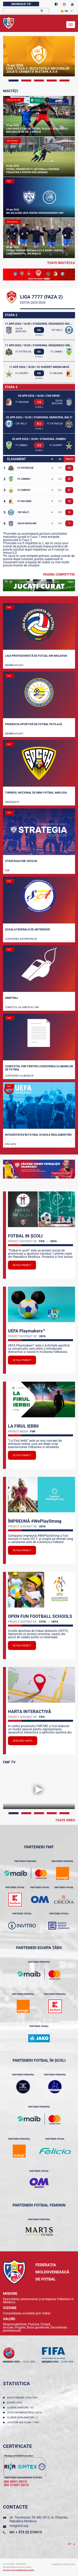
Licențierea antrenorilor (21, 939)
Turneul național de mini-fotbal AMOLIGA (36, 792)
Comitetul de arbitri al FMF (22, 1007)
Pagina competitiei (59, 574)
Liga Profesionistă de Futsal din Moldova (36, 655)
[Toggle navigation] (70, 24)
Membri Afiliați (14, 665)
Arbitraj (11, 997)
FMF (7, 870)
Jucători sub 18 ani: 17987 (23, 2422)
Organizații (12, 802)
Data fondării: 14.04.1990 (23, 2397)
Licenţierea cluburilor (19, 1075)
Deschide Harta (22, 1740)
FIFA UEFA (10, 1144)
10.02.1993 (29, 2361)
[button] (13, 81)
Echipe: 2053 (15, 2402)
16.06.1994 (67, 2361)
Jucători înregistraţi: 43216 (25, 2412)
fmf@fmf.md (19, 2526)
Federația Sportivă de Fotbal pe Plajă (33, 724)
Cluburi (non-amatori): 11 (23, 2417)
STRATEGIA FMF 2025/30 (21, 861)
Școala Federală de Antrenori (27, 929)
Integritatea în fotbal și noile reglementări (38, 1134)
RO (64, 11)
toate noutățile (61, 263)
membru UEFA (11, 2361)
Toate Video (65, 1820)
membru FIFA (50, 2361)
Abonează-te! (21, 4)
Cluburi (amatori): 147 (21, 2407)
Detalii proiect (22, 1265)
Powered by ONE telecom (63, 2564)
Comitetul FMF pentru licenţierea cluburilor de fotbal (39, 1068)
